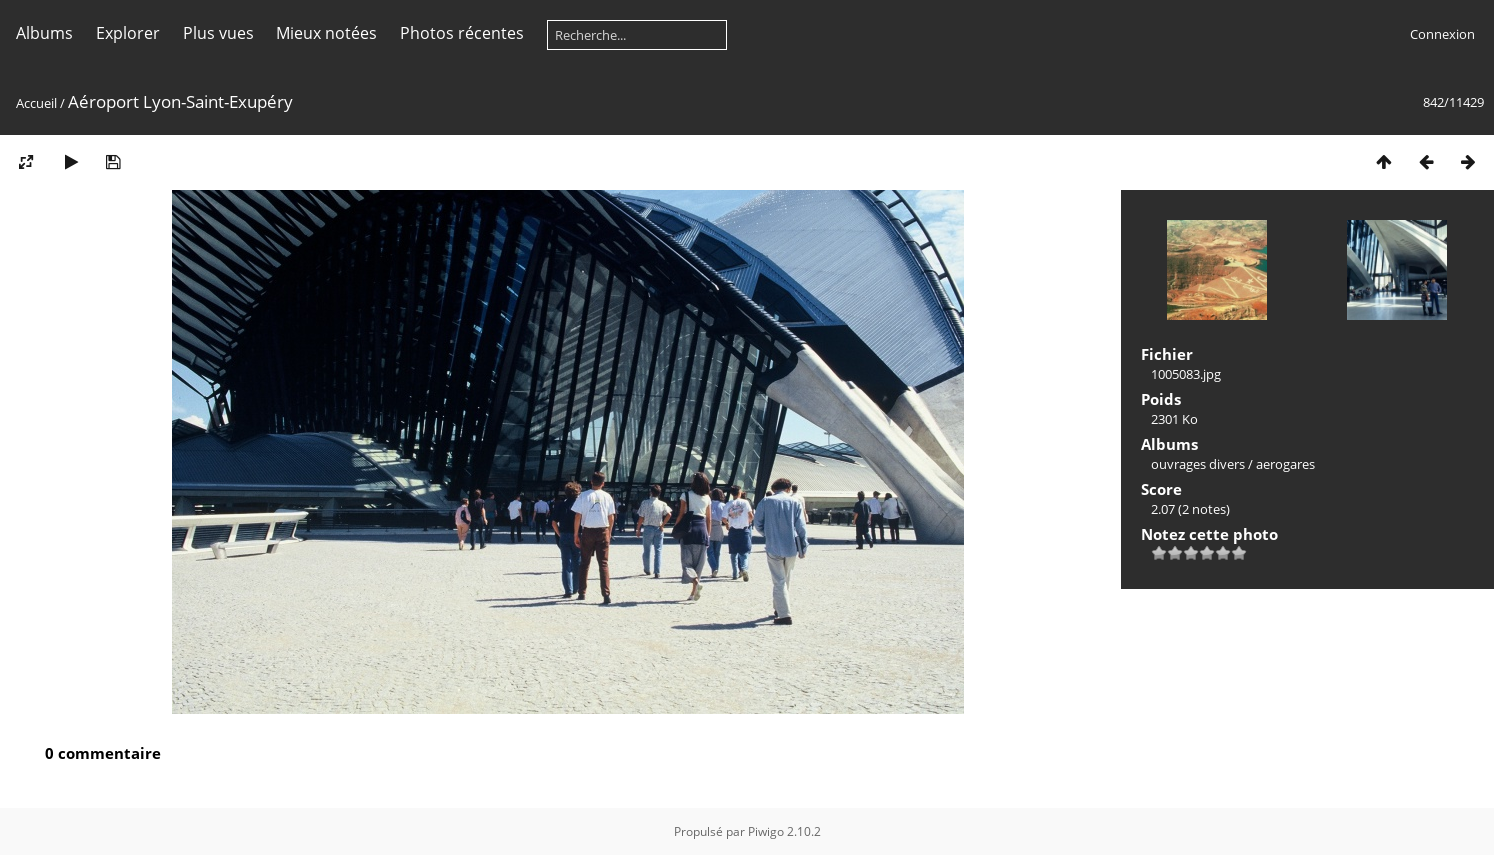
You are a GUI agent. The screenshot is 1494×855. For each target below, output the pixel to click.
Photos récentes (462, 33)
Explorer (128, 33)
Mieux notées (326, 33)
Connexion (1442, 34)
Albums (44, 33)
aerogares (1285, 464)
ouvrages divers (1198, 464)
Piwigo (766, 831)
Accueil (36, 103)
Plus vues (218, 33)
